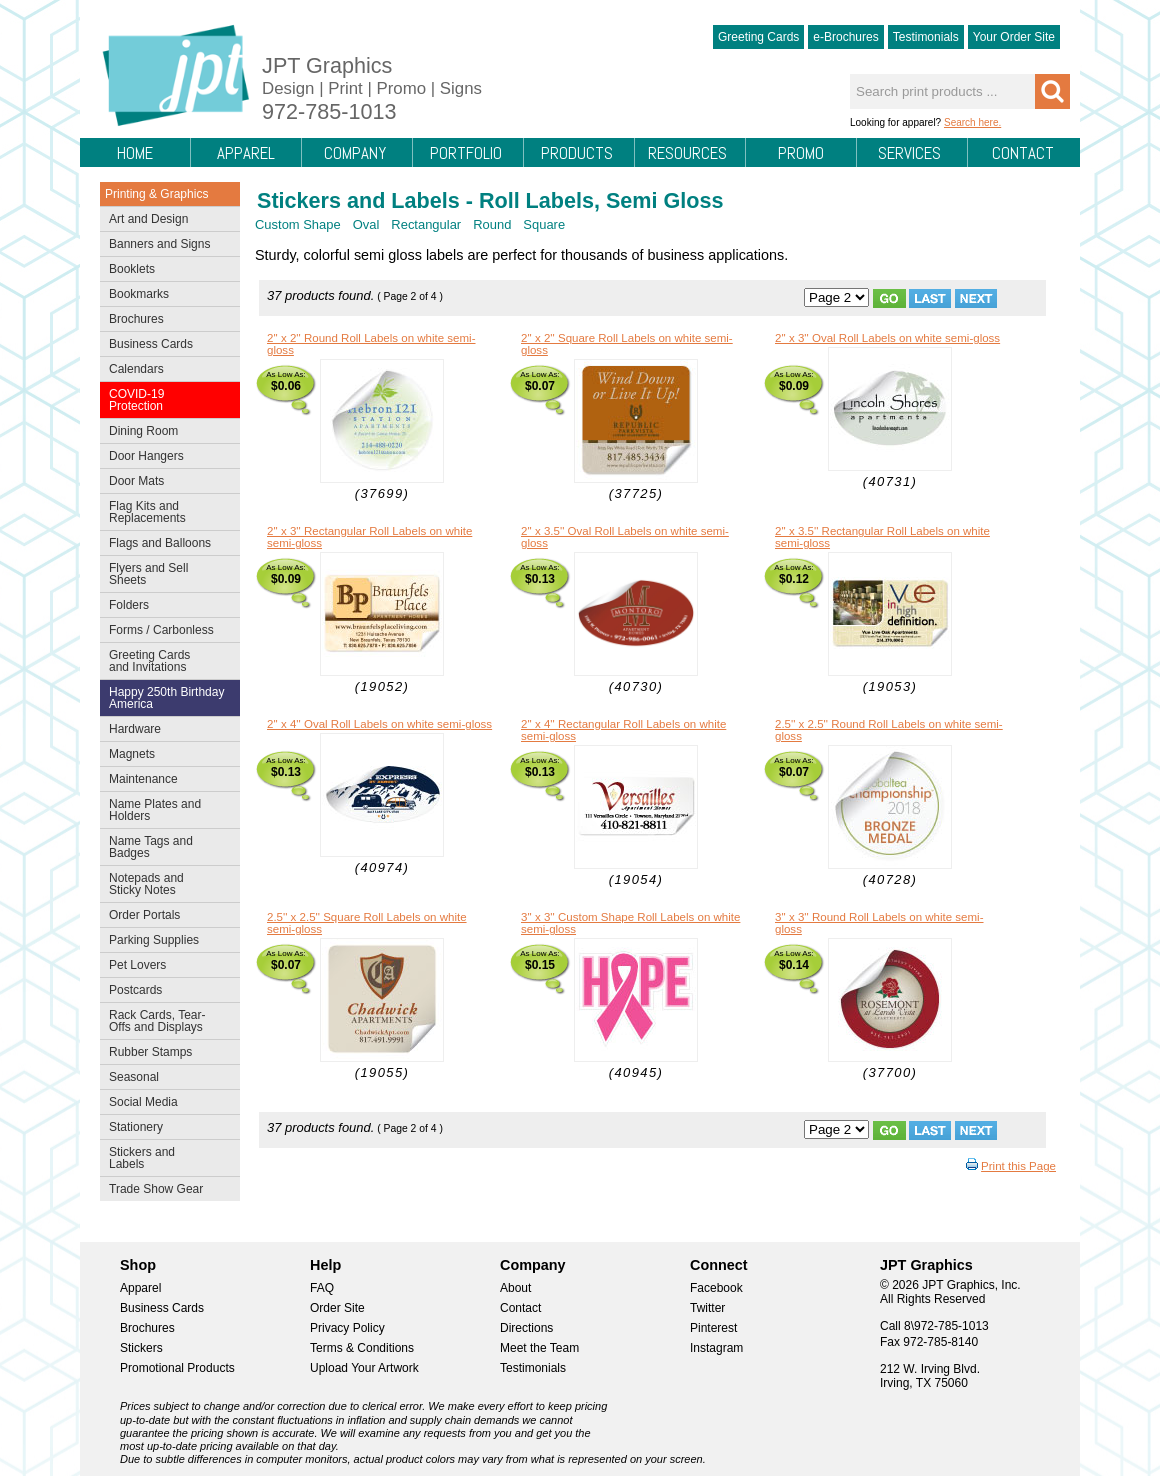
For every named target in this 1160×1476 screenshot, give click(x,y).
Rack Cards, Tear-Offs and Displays (165, 1021)
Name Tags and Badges (165, 847)
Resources (687, 153)
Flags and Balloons (165, 545)
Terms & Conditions (362, 1348)
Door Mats (165, 483)
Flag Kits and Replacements (165, 512)
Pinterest (713, 1328)
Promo (801, 153)
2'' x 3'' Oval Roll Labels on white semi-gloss (887, 338)
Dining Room (165, 433)
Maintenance (165, 781)
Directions (526, 1328)
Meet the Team (539, 1348)
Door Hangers (165, 458)
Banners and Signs (165, 246)
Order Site (337, 1308)
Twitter (707, 1308)
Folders (165, 607)
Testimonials (926, 37)
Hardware (135, 729)
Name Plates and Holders (155, 810)
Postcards (165, 992)
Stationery (165, 1129)
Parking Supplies (165, 942)
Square (544, 224)
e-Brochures (845, 37)
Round (492, 224)
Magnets (132, 754)
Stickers (141, 1348)
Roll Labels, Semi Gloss (601, 200)
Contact (1023, 153)
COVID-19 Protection (165, 400)
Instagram (716, 1348)
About (515, 1288)
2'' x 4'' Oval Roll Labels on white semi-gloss (379, 724)
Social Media (165, 1104)
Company (355, 153)
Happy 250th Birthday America (166, 698)
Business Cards (165, 346)
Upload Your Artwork (364, 1368)
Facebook (716, 1288)
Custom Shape (298, 224)
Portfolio (466, 153)
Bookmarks (139, 294)
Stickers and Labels (165, 1158)
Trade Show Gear (165, 1191)
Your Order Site (1014, 37)
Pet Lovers (165, 967)
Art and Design (165, 221)
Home (135, 153)
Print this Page (1018, 1166)
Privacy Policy (347, 1328)
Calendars (136, 369)
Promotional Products (177, 1368)
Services (909, 153)
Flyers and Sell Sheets (165, 574)
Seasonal (165, 1079)
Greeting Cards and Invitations (165, 661)
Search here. (972, 122)
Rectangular (426, 224)
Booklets (132, 269)
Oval (366, 224)
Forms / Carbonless (161, 630)
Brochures (165, 321)
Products (577, 153)
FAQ (322, 1288)
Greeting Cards (758, 37)
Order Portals (144, 915)
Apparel (246, 153)
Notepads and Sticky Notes (165, 884)
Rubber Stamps (150, 1052)
